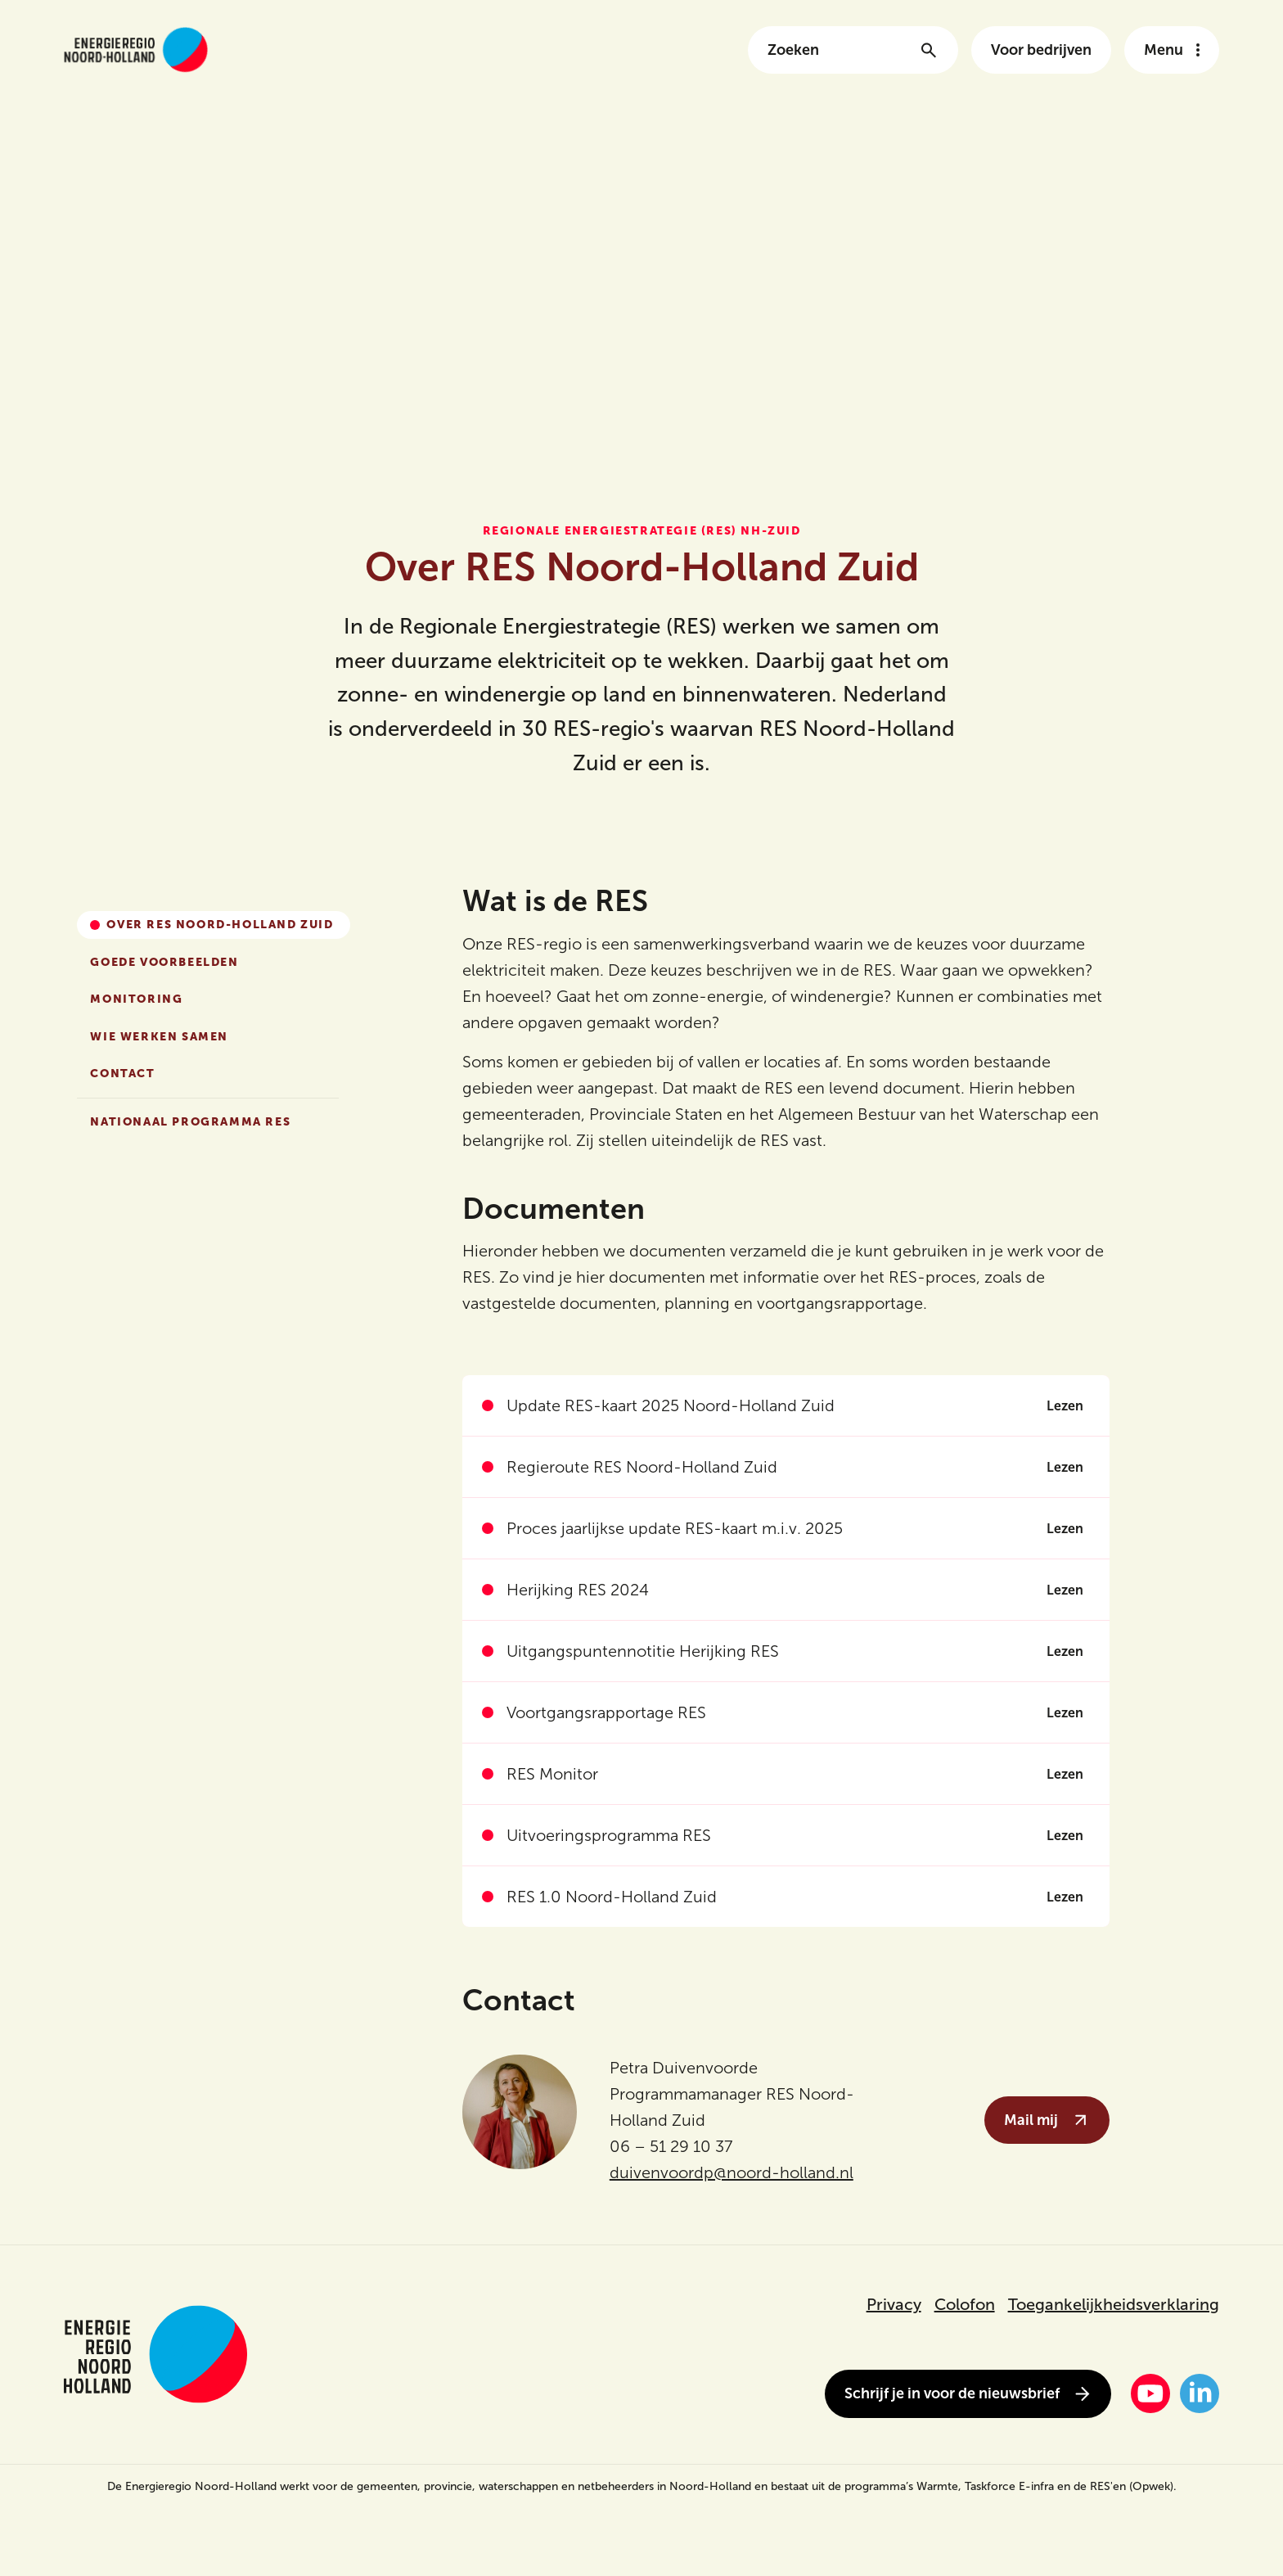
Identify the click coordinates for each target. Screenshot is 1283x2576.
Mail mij (1047, 2120)
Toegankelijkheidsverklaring (1113, 2304)
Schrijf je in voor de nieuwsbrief (968, 2393)
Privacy (894, 2304)
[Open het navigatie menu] (1171, 50)
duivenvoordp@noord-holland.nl (731, 2172)
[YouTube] (1150, 2393)
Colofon (964, 2304)
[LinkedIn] (1199, 2393)
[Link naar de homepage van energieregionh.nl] (136, 49)
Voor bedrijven (1041, 50)
